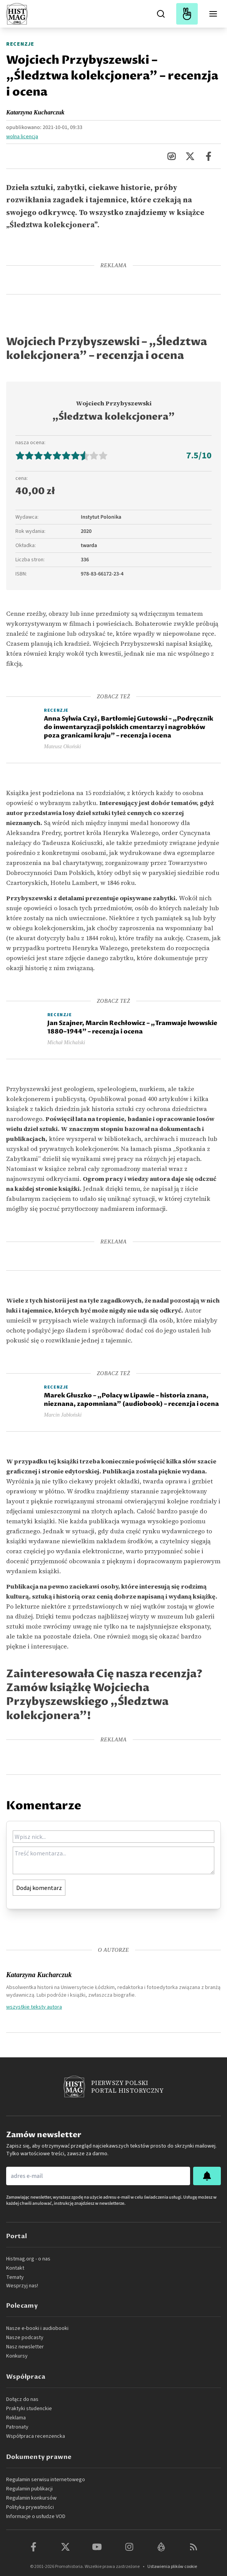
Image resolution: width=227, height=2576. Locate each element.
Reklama (16, 2418)
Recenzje (20, 44)
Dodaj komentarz (39, 1887)
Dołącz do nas (22, 2399)
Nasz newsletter (25, 2347)
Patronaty (17, 2427)
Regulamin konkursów (31, 2498)
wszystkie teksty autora (34, 2006)
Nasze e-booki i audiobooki (37, 2328)
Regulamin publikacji (29, 2489)
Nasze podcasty (24, 2337)
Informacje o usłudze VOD (35, 2516)
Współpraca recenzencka (35, 2436)
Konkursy (17, 2356)
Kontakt (15, 2268)
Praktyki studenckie (29, 2408)
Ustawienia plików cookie (172, 2566)
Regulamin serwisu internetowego (45, 2479)
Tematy (15, 2277)
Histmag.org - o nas (28, 2259)
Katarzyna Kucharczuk (35, 112)
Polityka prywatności (30, 2507)
